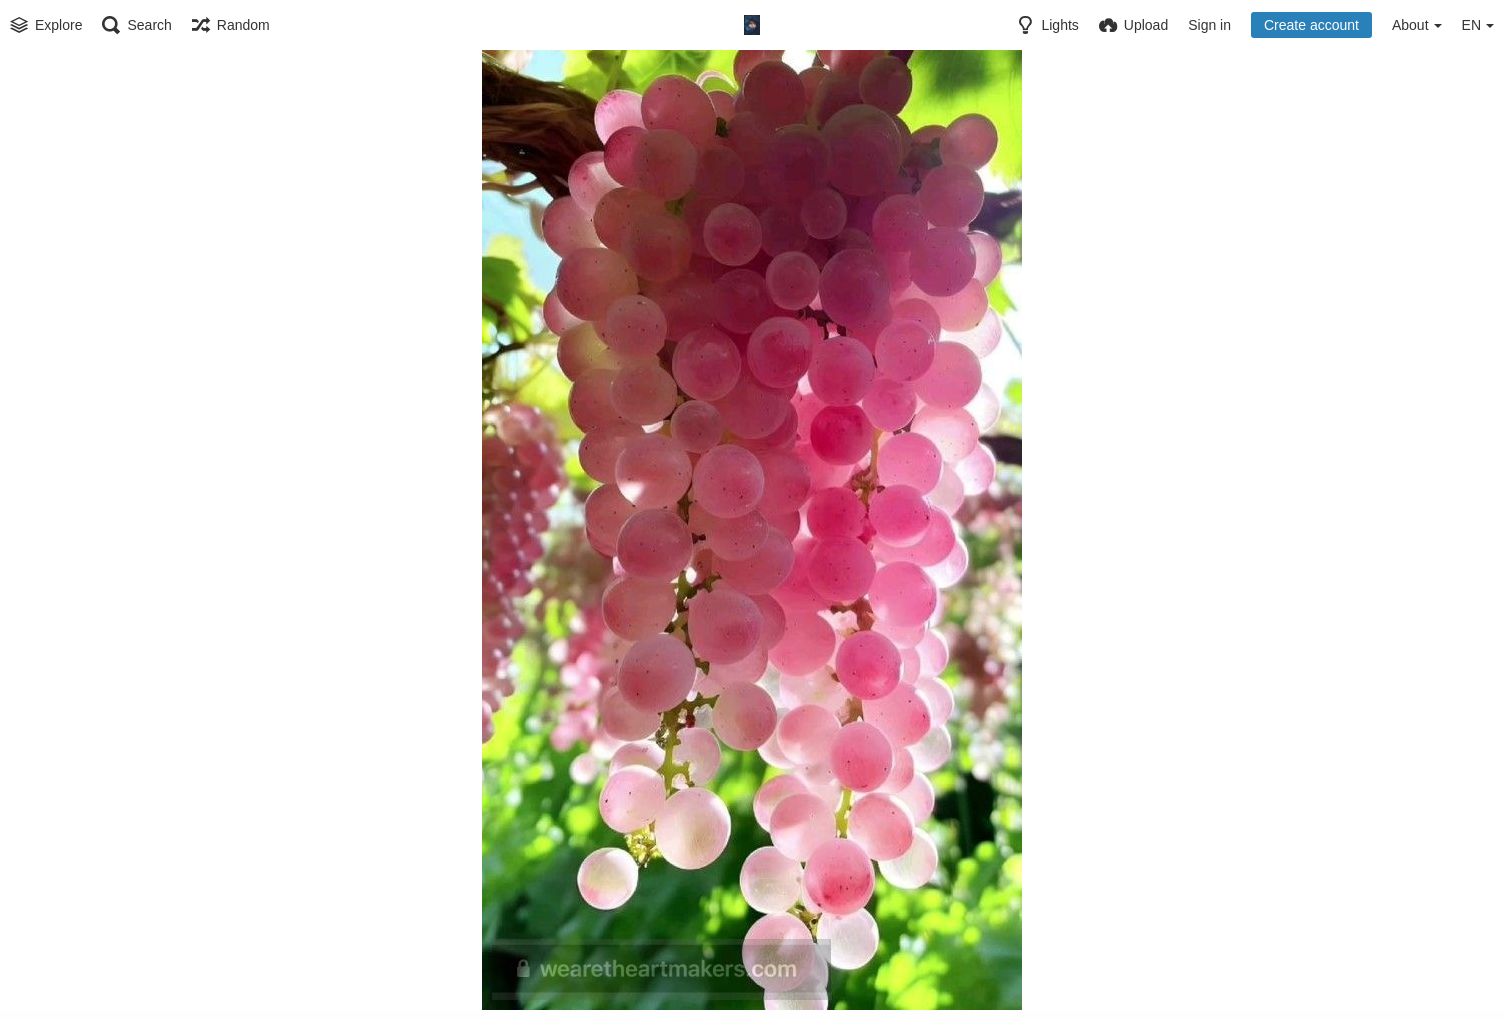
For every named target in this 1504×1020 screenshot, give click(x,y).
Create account (1311, 25)
